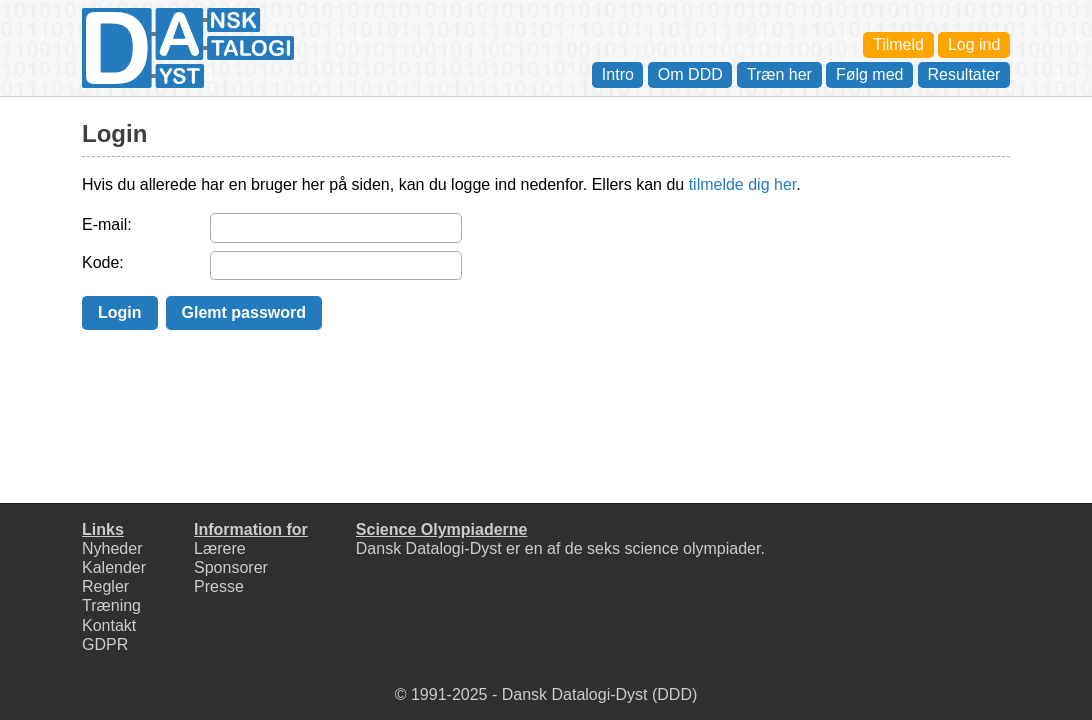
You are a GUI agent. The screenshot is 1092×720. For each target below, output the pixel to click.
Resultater (963, 74)
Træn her (779, 74)
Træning (111, 605)
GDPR (105, 644)
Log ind (974, 44)
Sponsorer (231, 567)
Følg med (870, 74)
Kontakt (109, 625)
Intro (618, 74)
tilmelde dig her (743, 184)
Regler (105, 586)
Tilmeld (898, 44)
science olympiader (692, 548)
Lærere (220, 548)
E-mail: (107, 224)
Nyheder (112, 548)
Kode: (103, 262)
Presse (219, 586)
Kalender (114, 567)
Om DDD (690, 74)
